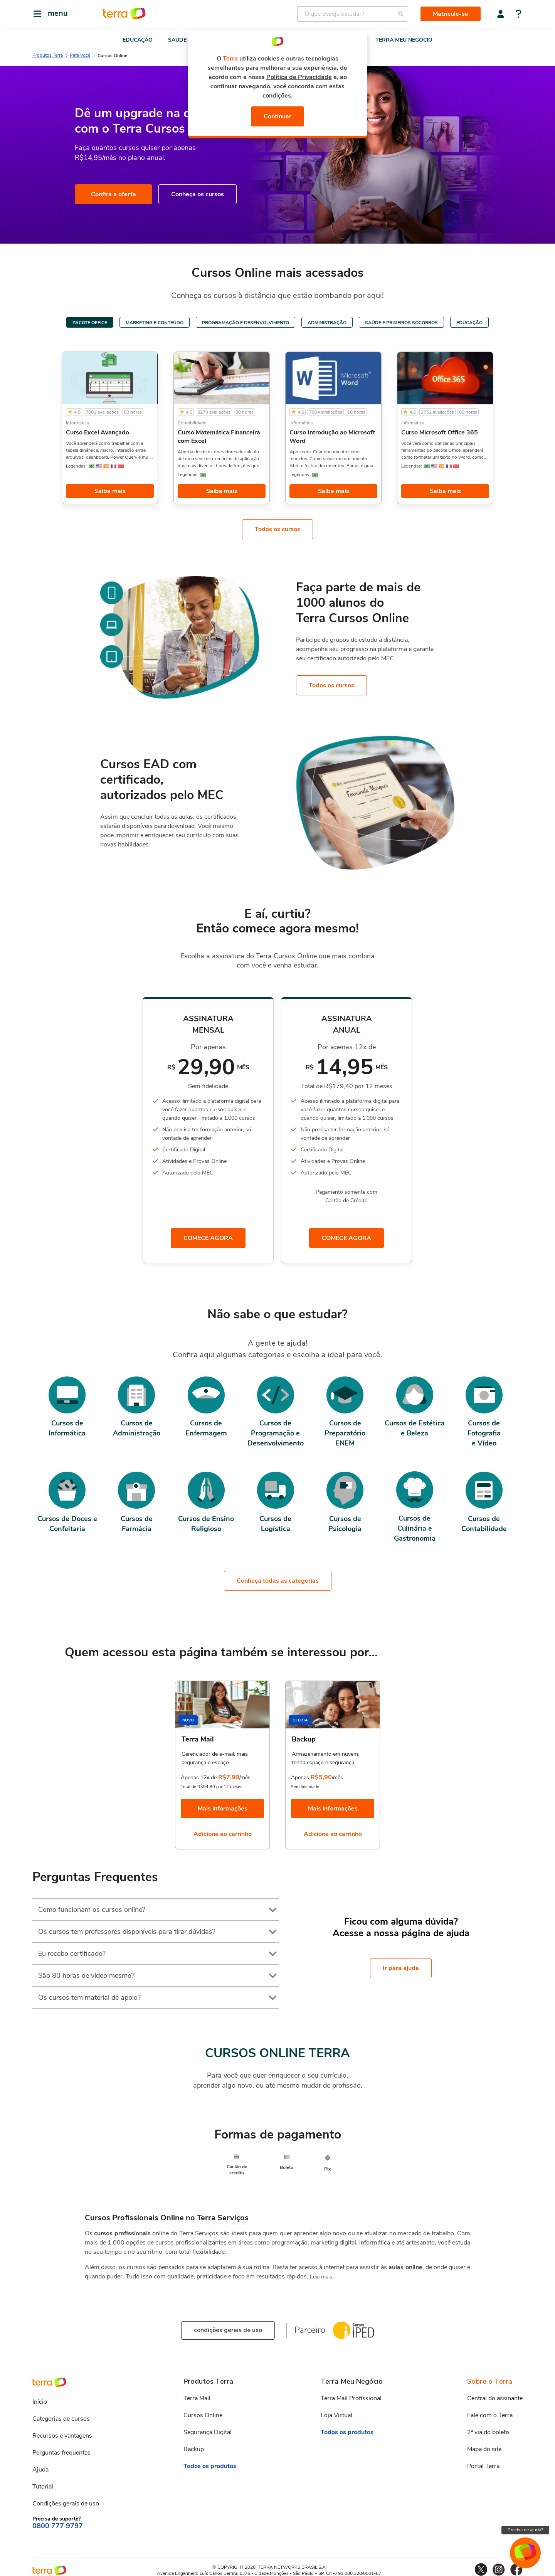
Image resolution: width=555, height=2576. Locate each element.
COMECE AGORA (208, 1239)
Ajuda (40, 2465)
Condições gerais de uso (65, 2499)
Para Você (80, 55)
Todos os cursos (277, 529)
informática (374, 2238)
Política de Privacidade (299, 77)
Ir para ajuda (401, 1964)
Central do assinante (495, 2394)
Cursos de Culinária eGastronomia (415, 1530)
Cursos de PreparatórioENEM (345, 1435)
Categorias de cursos (61, 2414)
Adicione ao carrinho (222, 1831)
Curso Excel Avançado (97, 432)
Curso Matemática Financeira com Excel (219, 436)
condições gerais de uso (228, 2326)
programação (289, 2238)
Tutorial (42, 2482)
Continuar (277, 116)
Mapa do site (484, 2445)
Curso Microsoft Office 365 (439, 432)
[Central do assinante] (500, 14)
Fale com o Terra (490, 2411)
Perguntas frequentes (61, 2448)
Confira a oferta (113, 194)
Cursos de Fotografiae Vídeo (484, 1435)
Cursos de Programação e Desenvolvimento (275, 1435)
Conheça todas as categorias (278, 1578)
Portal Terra (483, 2462)
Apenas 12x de (199, 1775)
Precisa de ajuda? (525, 2530)
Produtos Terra (47, 55)
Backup (193, 2445)
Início (39, 2397)
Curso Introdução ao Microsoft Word (332, 436)
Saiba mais (110, 491)
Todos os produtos (209, 2462)
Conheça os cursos (197, 194)
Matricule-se (450, 14)
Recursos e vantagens (62, 2431)
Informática (77, 423)
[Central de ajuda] (518, 14)
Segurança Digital (207, 2428)
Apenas (300, 1775)
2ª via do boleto (488, 2428)
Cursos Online (202, 2411)
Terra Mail (196, 2394)
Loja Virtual (336, 2411)
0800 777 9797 (57, 2522)
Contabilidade (192, 423)
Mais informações (222, 1806)
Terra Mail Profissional (351, 2394)
